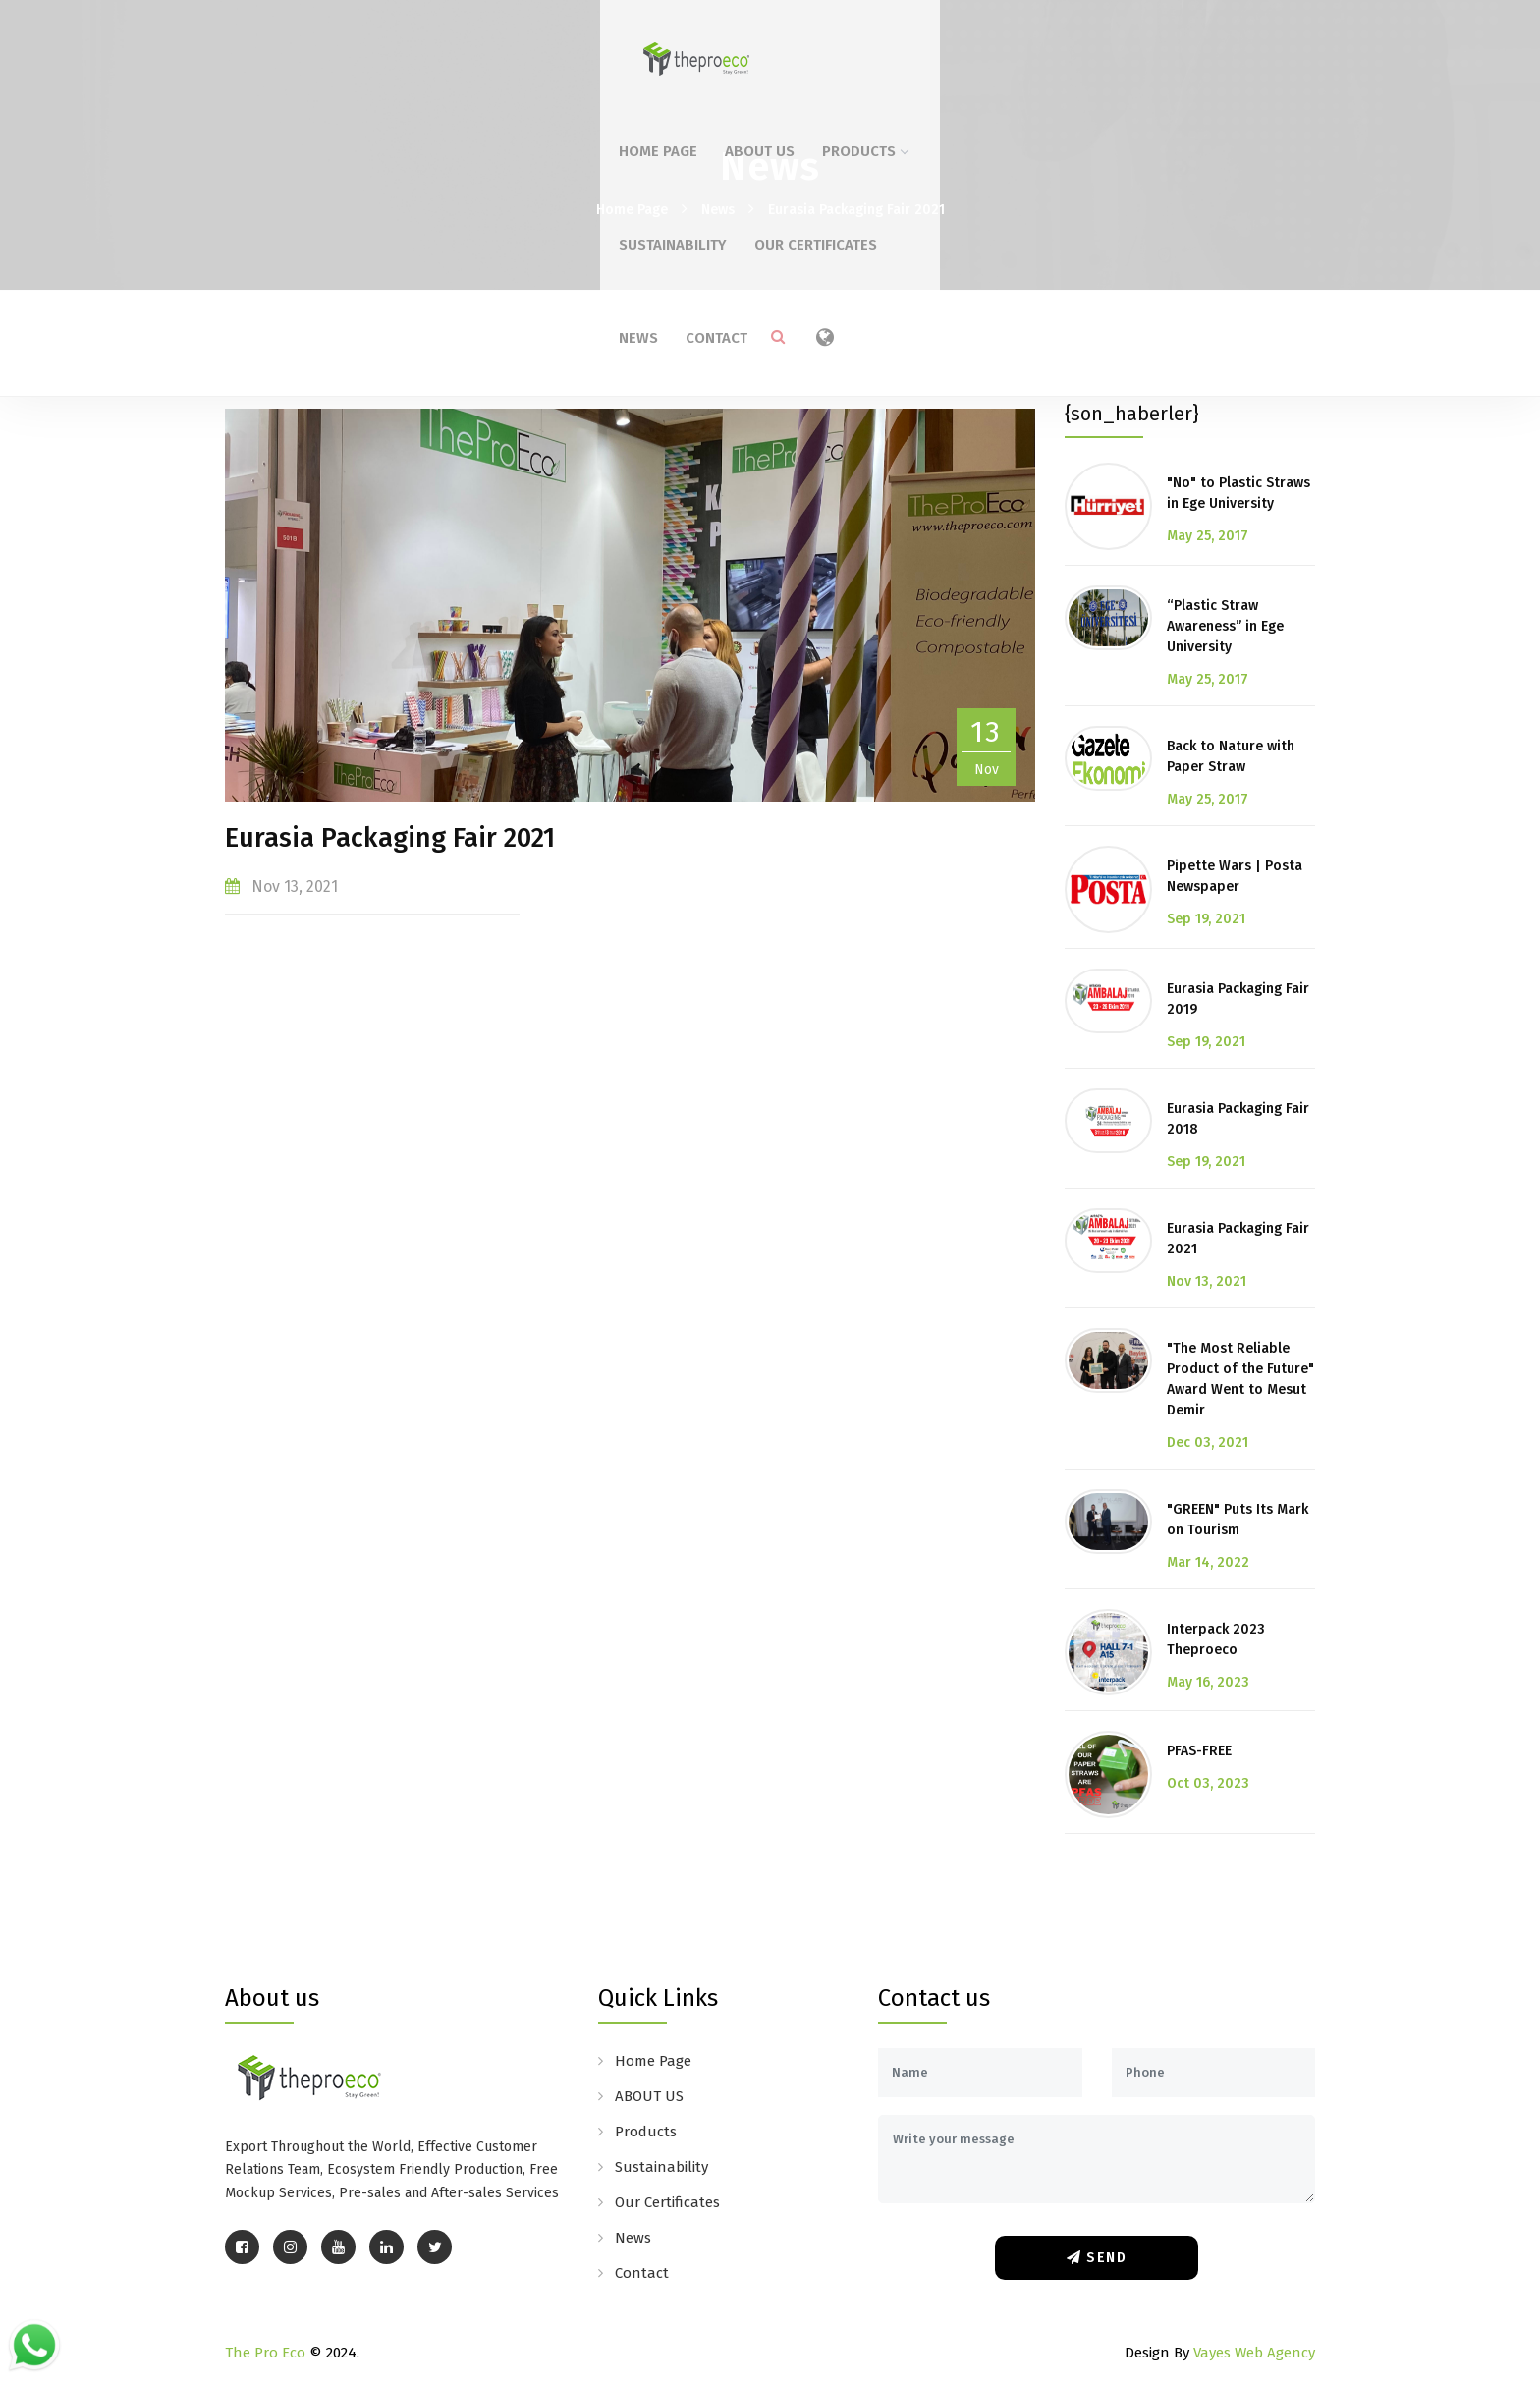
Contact (1182, 47)
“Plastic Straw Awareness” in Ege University (1225, 626)
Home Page (521, 47)
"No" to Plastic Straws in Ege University (1238, 493)
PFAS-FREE (1199, 1751)
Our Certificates (995, 47)
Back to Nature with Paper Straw (1230, 756)
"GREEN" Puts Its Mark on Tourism (1237, 1519)
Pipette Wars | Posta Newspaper (1234, 876)
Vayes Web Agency (1254, 2352)
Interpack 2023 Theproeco (1216, 1639)
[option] (630, 605)
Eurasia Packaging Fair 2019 (1238, 999)
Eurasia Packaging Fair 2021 (856, 209)
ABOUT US (623, 47)
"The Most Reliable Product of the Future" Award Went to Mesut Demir (1240, 1379)
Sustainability (852, 47)
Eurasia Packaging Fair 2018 (1238, 1118)
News (1104, 47)
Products (728, 47)
